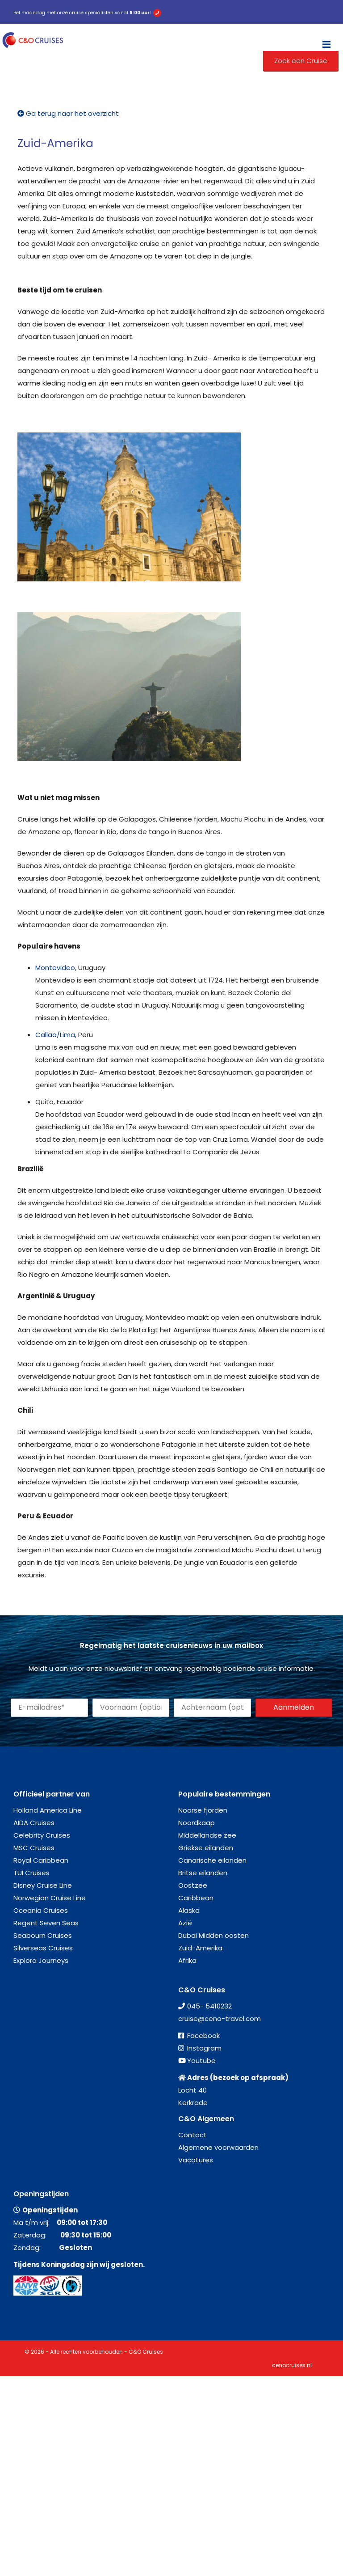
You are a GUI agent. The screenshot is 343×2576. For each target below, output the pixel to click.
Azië (185, 1923)
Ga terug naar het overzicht (68, 113)
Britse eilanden (202, 1872)
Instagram (204, 2048)
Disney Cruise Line (42, 1885)
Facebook (203, 2035)
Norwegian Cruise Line (49, 1897)
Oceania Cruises (40, 1910)
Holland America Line (47, 1810)
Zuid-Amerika (200, 1948)
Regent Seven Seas (46, 1923)
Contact (192, 2135)
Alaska (189, 1910)
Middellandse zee (207, 1835)
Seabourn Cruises (42, 1935)
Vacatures (195, 2160)
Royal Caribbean (40, 1860)
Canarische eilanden (212, 1860)
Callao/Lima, (55, 1034)
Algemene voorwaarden (218, 2147)
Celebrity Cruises (41, 1835)
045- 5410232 (209, 2006)
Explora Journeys (40, 1960)
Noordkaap (196, 1822)
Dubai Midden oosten (213, 1935)
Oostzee (192, 1885)
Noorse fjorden (202, 1810)
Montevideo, (55, 967)
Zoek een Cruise (300, 60)
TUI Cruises (31, 1872)
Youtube (201, 2060)
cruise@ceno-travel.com (219, 2018)
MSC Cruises (33, 1847)
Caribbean (195, 1897)
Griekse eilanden (205, 1847)
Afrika (187, 1960)
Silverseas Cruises (43, 1948)
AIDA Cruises (33, 1822)
